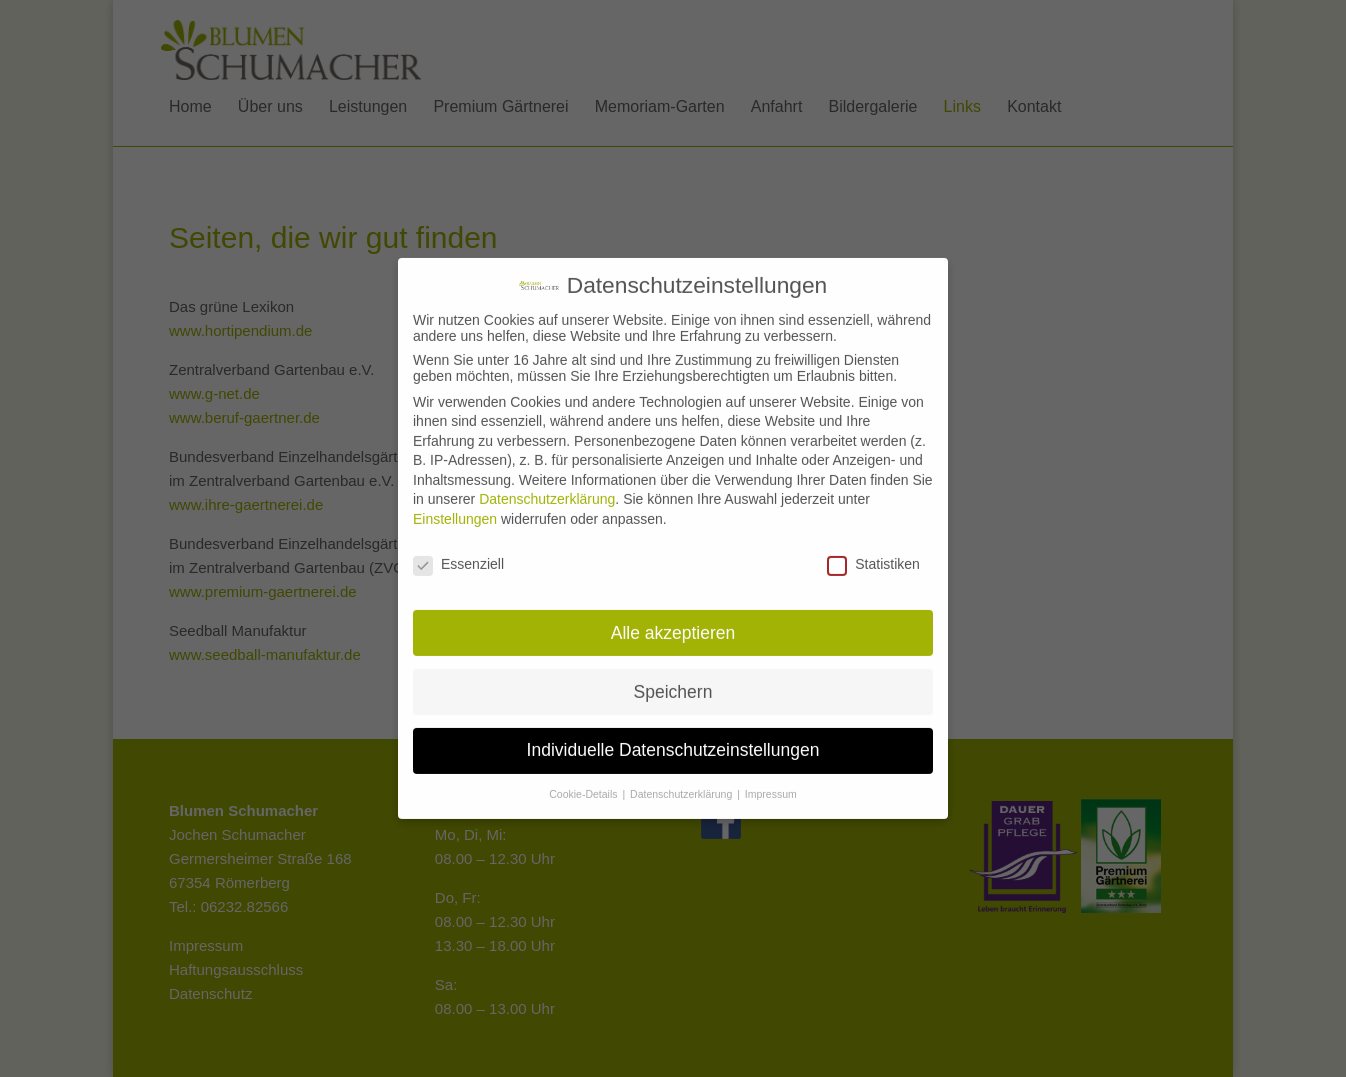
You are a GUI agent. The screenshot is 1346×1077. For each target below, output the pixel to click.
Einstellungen (455, 505)
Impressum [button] (771, 781)
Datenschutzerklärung (547, 486)
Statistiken (873, 550)
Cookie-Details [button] (584, 781)
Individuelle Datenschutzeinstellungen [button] (673, 737)
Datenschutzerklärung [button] (682, 781)
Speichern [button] (673, 678)
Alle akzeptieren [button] (673, 619)
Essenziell (458, 550)
